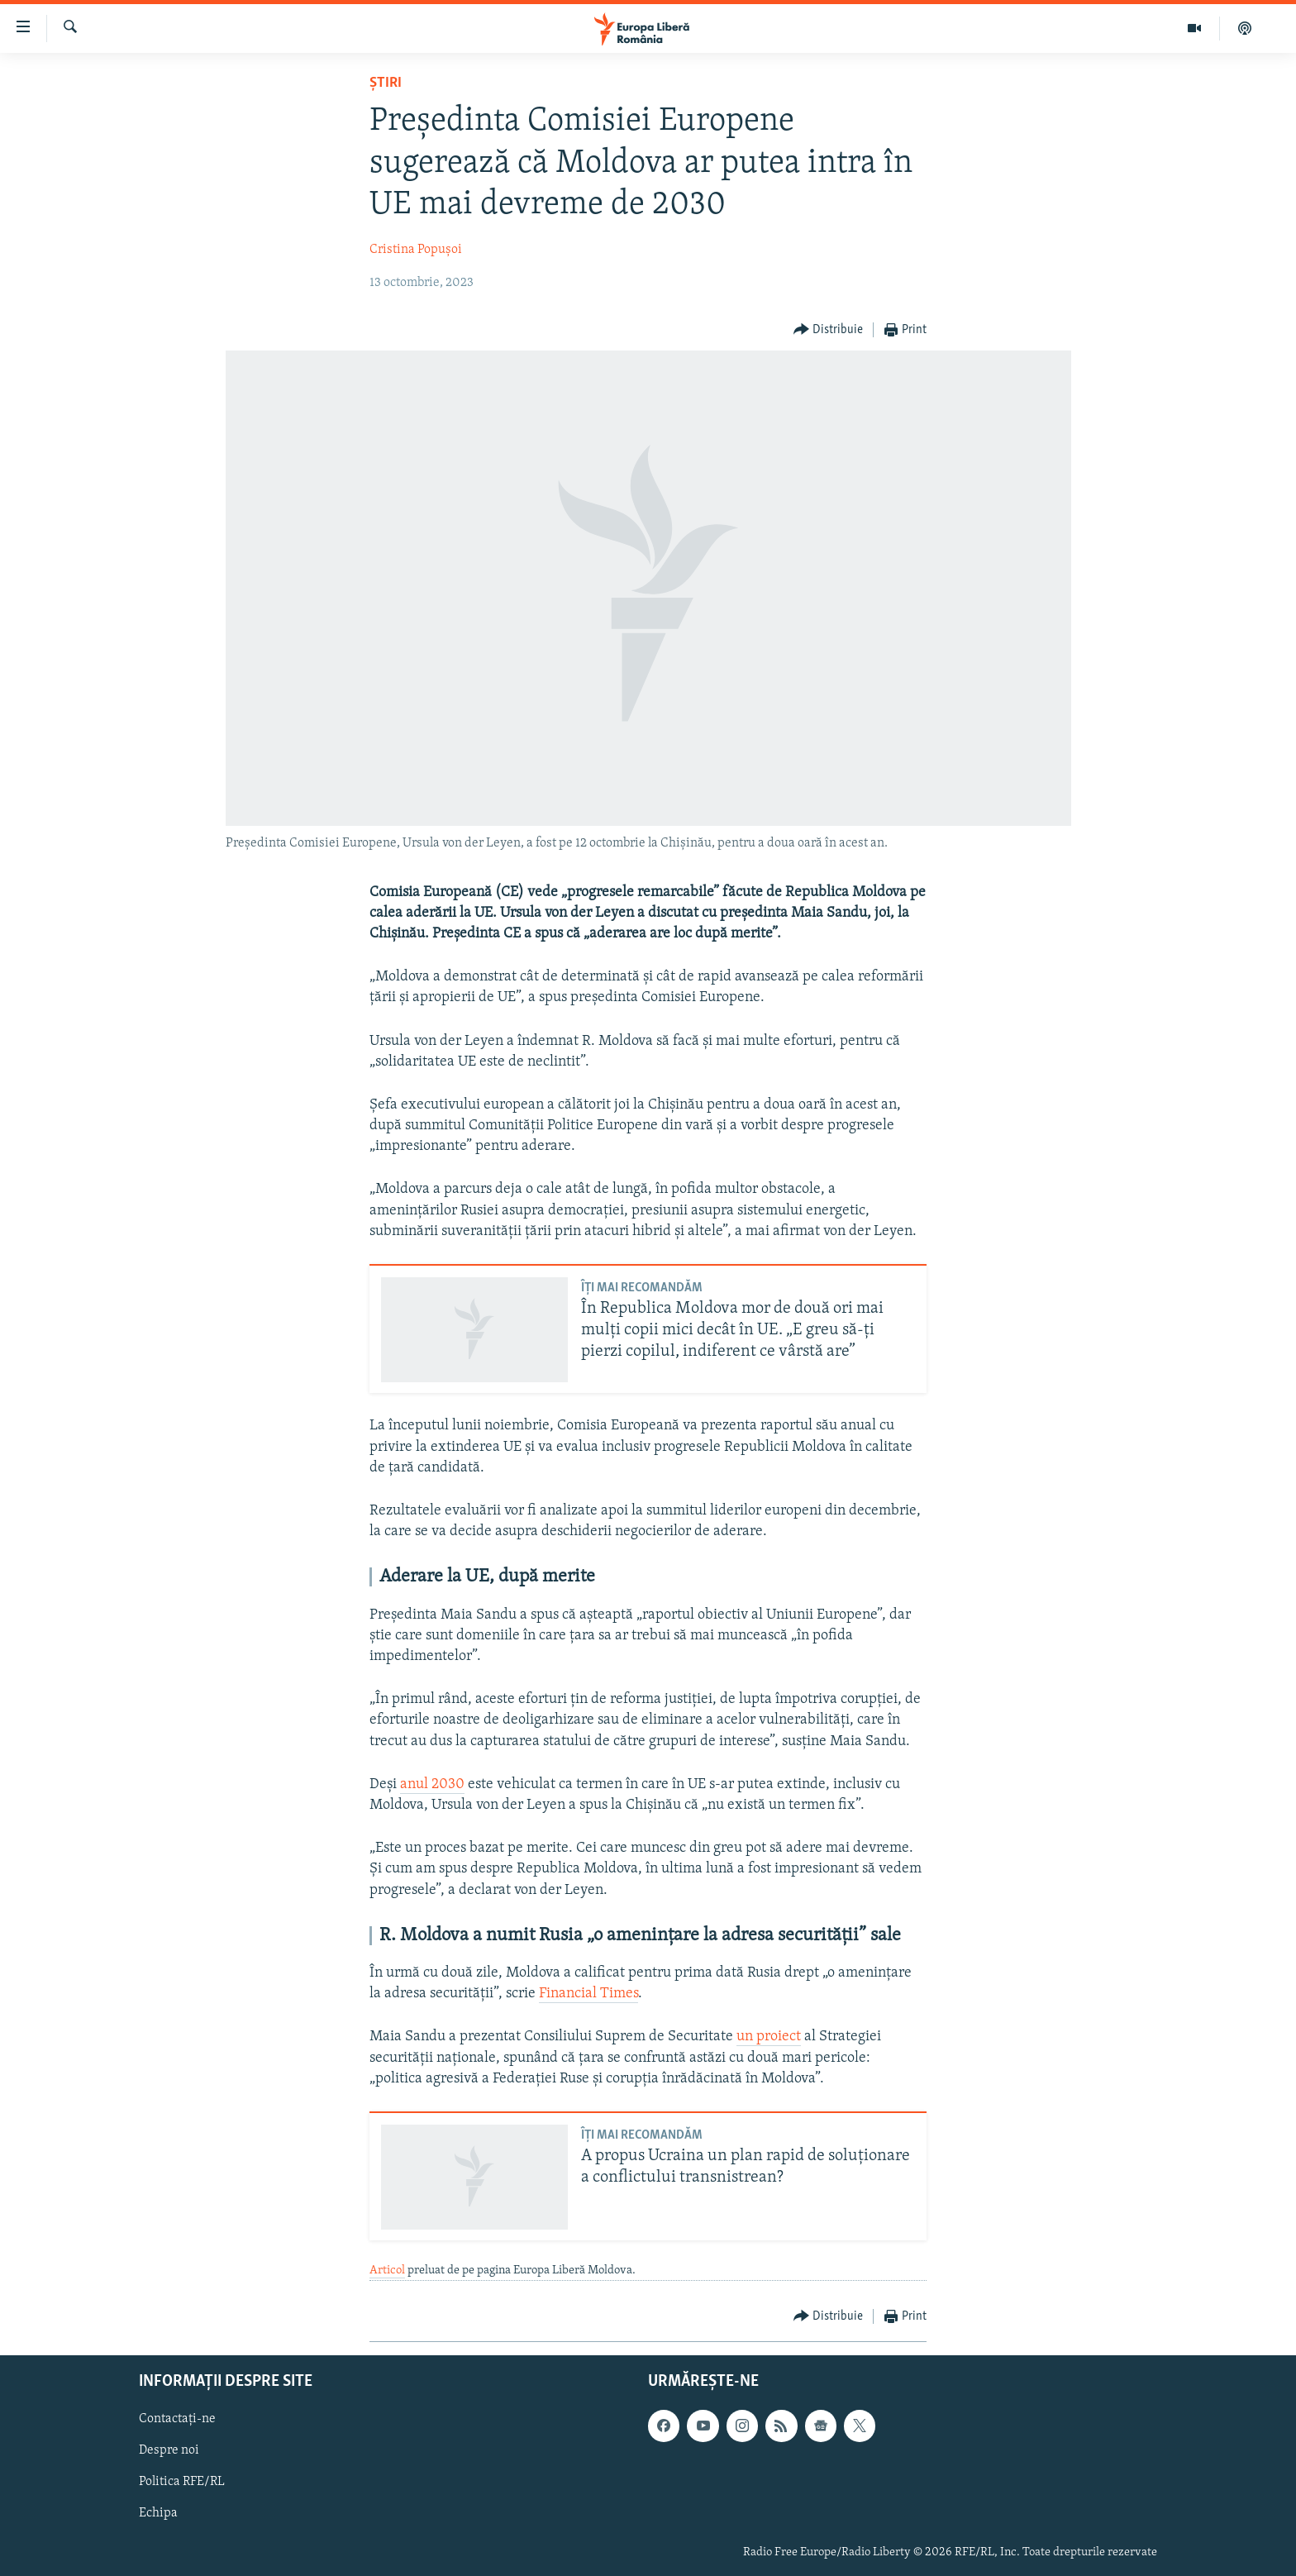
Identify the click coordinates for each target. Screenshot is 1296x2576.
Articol (387, 2270)
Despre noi (169, 2450)
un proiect (768, 2036)
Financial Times (588, 1993)
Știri (385, 83)
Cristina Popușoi (415, 249)
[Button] (828, 330)
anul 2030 (432, 1784)
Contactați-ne (177, 2419)
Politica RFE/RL (182, 2481)
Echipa (158, 2513)
